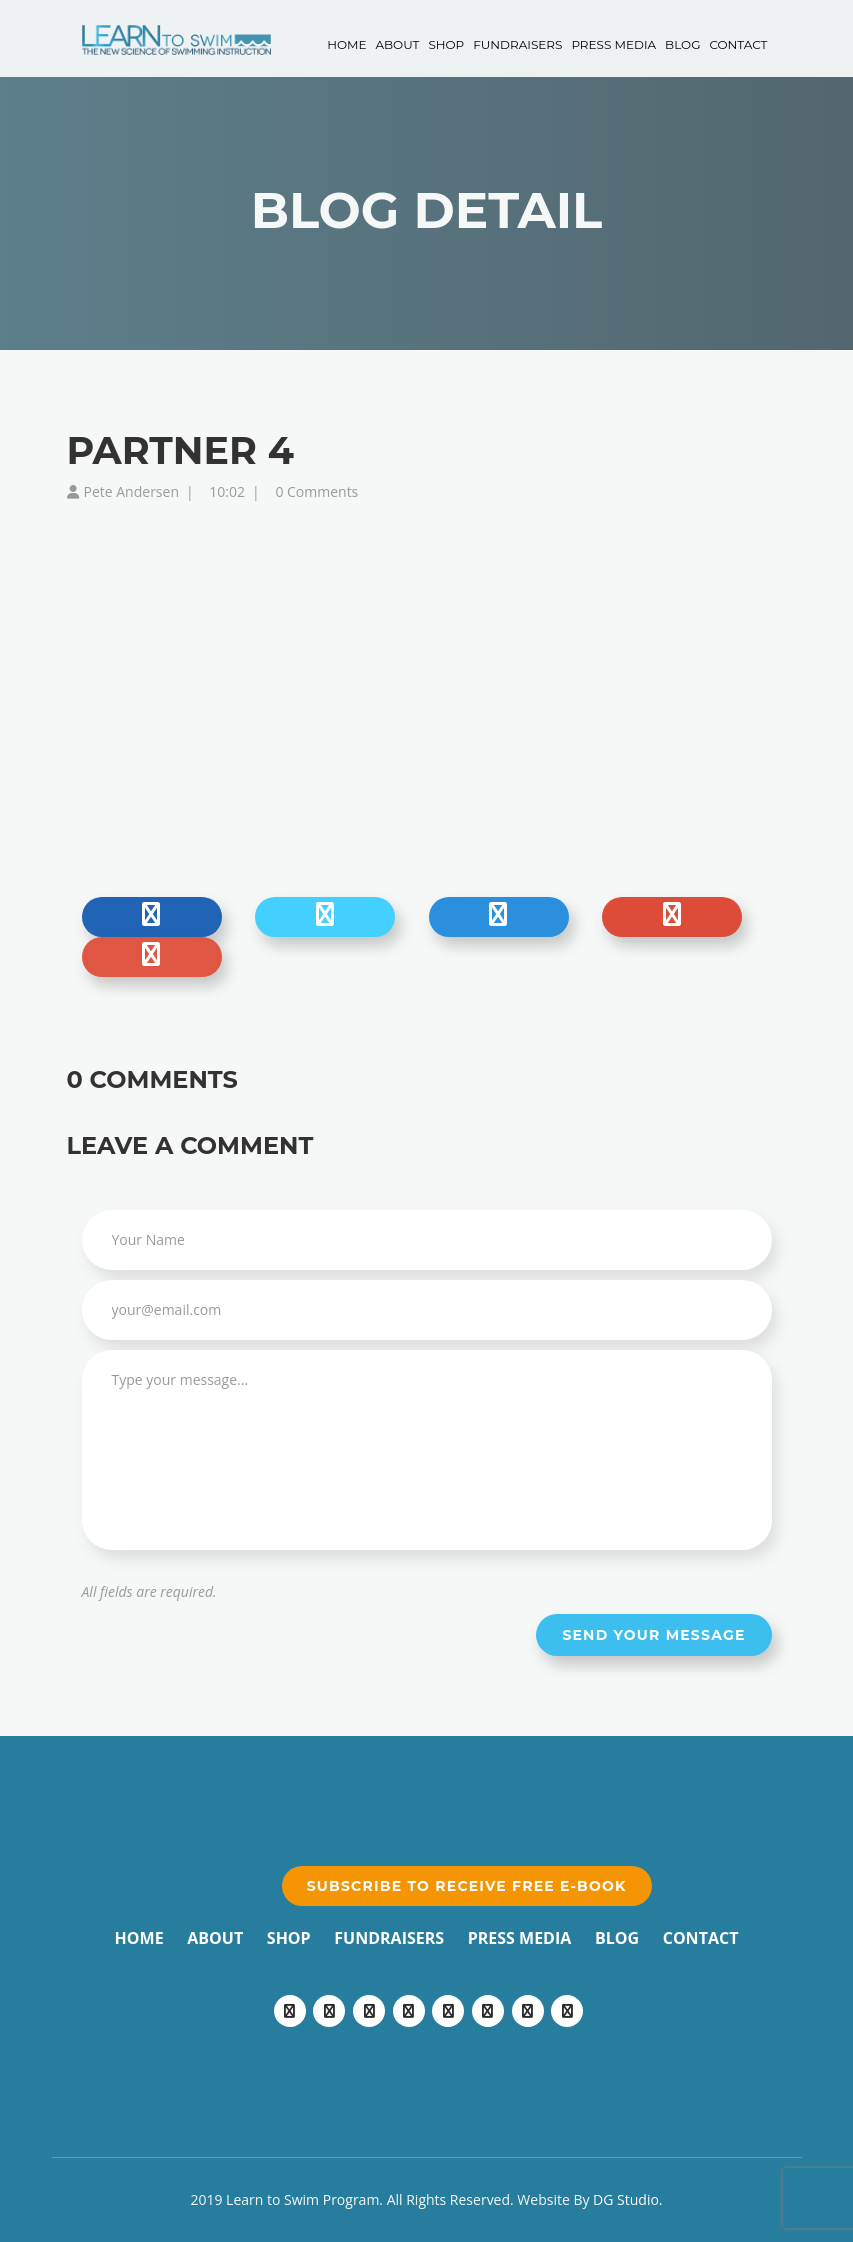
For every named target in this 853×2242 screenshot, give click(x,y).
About (397, 44)
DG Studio (626, 2199)
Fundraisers (517, 44)
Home (346, 44)
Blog (682, 44)
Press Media (613, 44)
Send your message (653, 1635)
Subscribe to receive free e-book (467, 1886)
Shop (446, 44)
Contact (738, 44)
